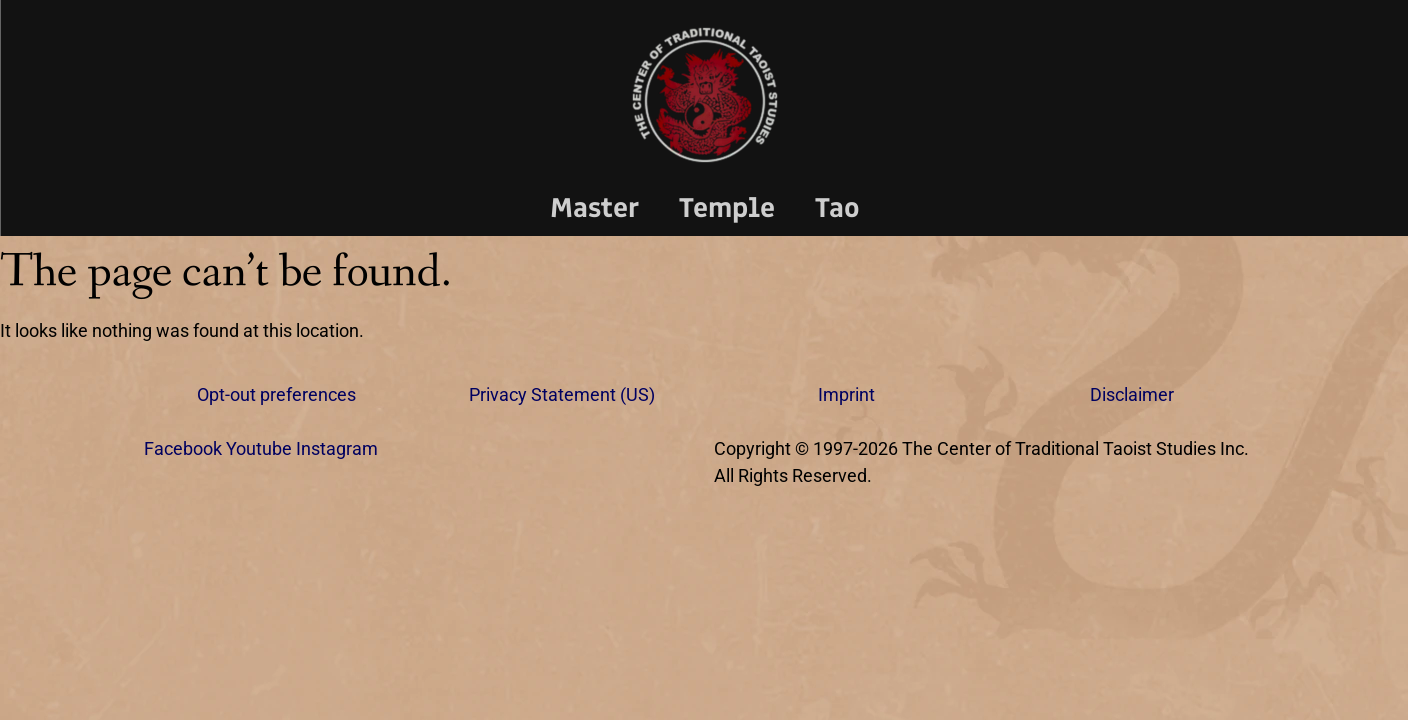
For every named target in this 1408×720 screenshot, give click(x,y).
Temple (727, 207)
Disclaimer (1132, 395)
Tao (837, 207)
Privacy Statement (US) (562, 395)
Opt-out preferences (276, 395)
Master (594, 207)
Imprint (846, 395)
